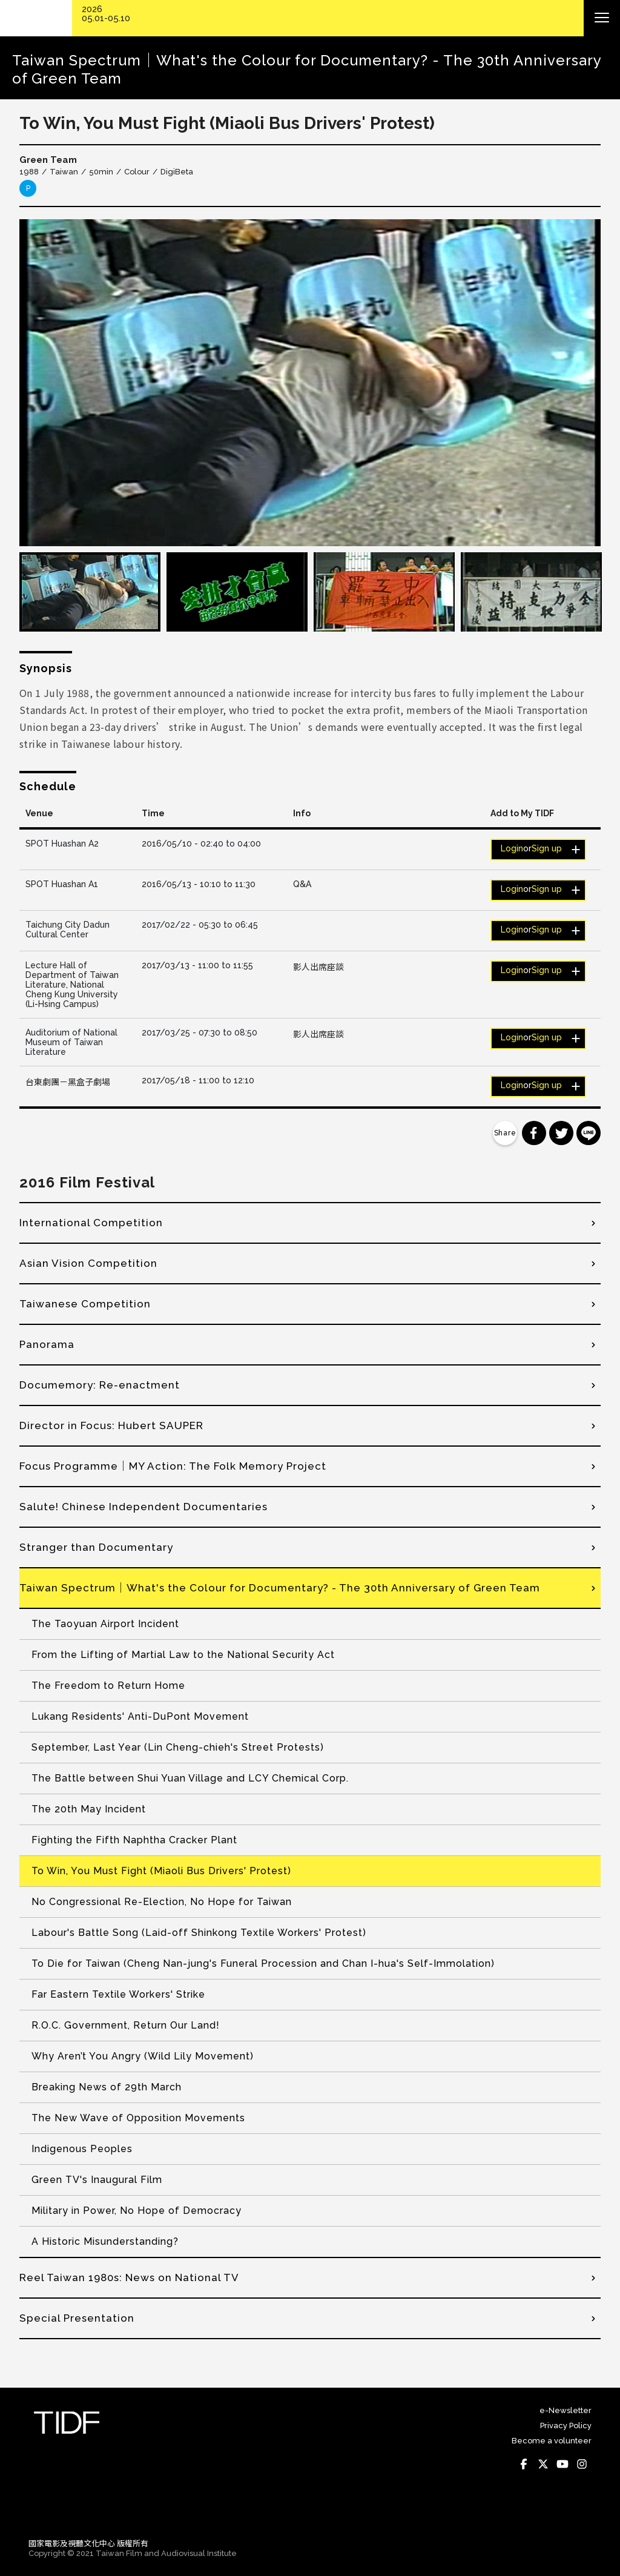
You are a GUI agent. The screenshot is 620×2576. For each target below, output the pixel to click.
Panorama (46, 1344)
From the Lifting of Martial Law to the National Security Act (183, 1654)
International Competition (91, 1223)
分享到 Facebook (534, 1133)
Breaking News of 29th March (106, 2087)
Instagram (582, 2464)
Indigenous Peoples (82, 2149)
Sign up (547, 848)
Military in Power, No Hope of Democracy (136, 2210)
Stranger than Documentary (96, 1547)
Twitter (543, 2464)
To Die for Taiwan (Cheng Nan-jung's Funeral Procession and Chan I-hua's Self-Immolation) (263, 1963)
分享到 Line (588, 1133)
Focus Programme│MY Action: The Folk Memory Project (172, 1466)
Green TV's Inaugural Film (96, 2179)
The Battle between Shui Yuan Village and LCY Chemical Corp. (190, 1778)
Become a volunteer (552, 2440)
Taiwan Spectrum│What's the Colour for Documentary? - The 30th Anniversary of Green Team (279, 1588)
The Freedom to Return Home (108, 1685)
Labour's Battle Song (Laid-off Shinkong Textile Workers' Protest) (198, 1932)
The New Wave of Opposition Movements (138, 2118)
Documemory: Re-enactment (99, 1385)
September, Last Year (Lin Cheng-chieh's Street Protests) (177, 1747)
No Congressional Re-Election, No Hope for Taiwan (161, 1901)
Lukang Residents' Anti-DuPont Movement (140, 1716)
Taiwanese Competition (85, 1304)
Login (512, 848)
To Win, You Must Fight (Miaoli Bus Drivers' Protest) (161, 1871)
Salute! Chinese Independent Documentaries (143, 1507)
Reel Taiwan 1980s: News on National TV (129, 2277)
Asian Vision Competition (88, 1263)
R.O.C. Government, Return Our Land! (125, 2025)
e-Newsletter (565, 2410)
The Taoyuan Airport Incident (105, 1624)
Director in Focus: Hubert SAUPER (111, 1425)
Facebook (523, 2464)
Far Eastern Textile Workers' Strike (118, 1994)
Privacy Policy (566, 2425)
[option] (310, 382)
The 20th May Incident (88, 1809)
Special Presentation (76, 2318)
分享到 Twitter (561, 1133)
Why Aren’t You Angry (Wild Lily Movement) (142, 2056)
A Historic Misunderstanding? (105, 2241)
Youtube (562, 2464)
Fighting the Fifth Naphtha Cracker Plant (134, 1840)
